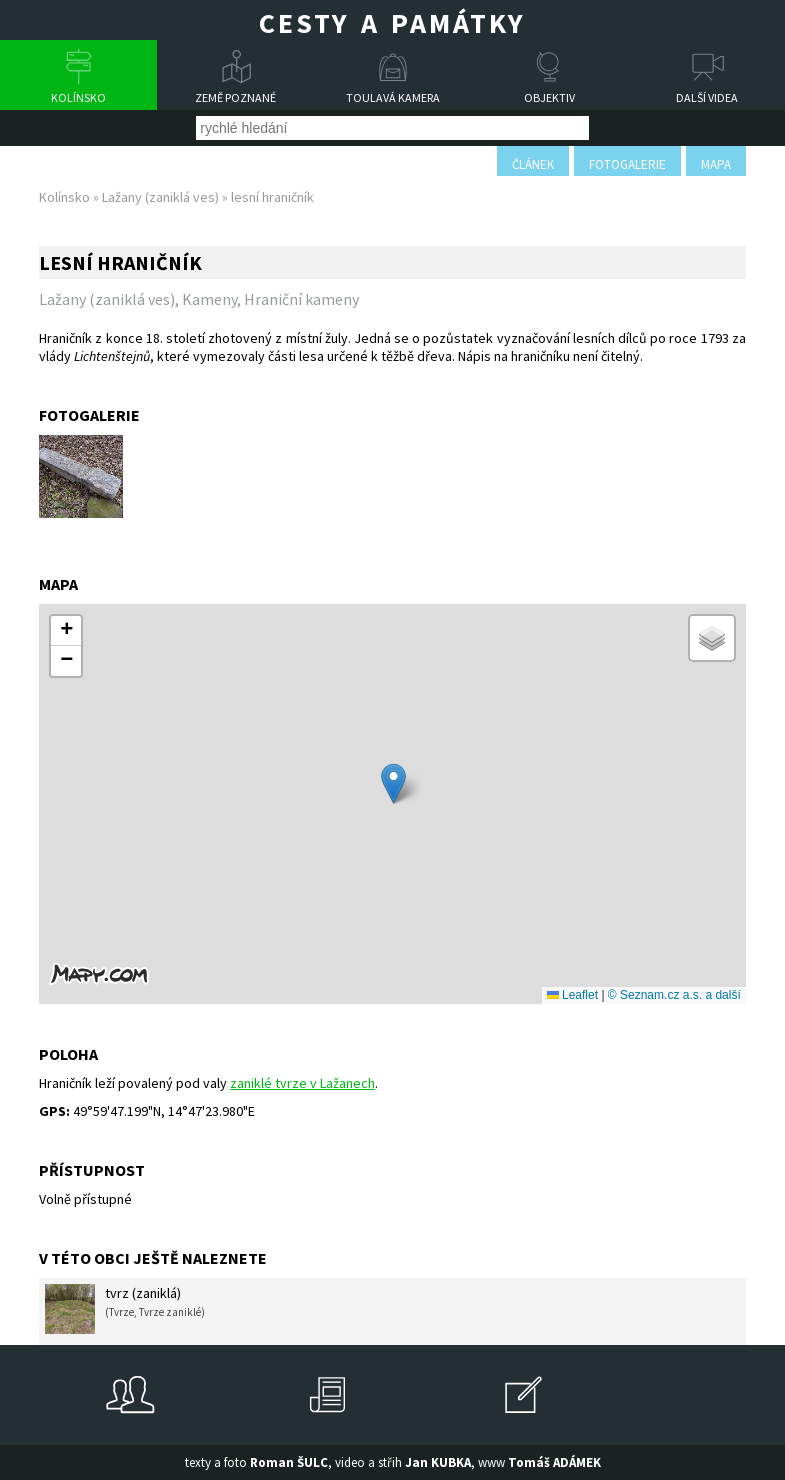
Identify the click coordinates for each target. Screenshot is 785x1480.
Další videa (707, 97)
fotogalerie (627, 164)
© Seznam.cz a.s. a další (674, 995)
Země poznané (235, 97)
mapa (716, 164)
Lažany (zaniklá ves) (160, 197)
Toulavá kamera (393, 97)
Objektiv (549, 97)
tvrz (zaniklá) (125, 1309)
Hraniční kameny (301, 299)
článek (533, 164)
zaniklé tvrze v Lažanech (302, 1083)
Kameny (209, 299)
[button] (393, 783)
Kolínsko (78, 97)
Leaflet (572, 995)
